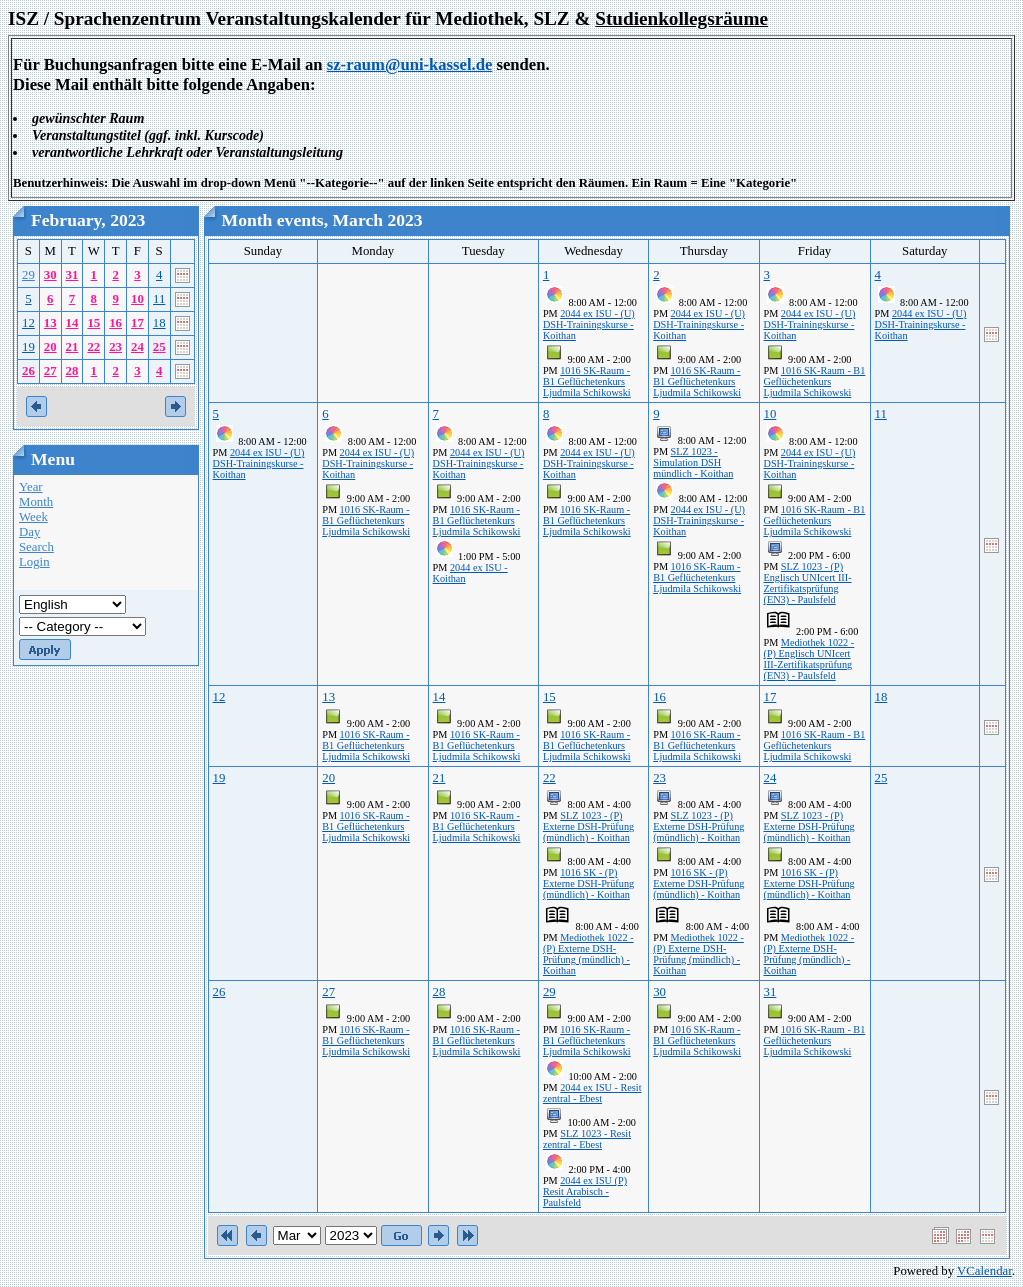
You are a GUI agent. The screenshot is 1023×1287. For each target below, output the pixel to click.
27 (50, 371)
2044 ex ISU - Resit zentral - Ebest (592, 1093)
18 (159, 323)
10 (137, 299)
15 (93, 323)
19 (28, 347)
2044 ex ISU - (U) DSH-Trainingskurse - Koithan (589, 324)
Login (34, 562)
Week (33, 517)
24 (137, 347)
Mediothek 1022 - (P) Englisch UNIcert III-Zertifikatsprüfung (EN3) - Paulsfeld (809, 659)
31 (72, 275)
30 (50, 275)
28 (72, 371)
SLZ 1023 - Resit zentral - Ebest (587, 1139)
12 (28, 323)
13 (50, 323)
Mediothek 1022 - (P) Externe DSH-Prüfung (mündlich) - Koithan (588, 954)
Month (36, 502)
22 (93, 347)
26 (28, 371)
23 (115, 347)
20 (50, 347)
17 (137, 323)
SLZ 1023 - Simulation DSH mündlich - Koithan (693, 462)
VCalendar (984, 1271)
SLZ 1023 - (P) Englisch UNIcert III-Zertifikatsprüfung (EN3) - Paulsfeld (808, 583)
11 (159, 299)
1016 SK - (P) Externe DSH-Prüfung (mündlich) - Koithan (588, 883)
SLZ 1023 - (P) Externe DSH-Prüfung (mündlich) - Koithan (588, 826)
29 (28, 275)
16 (115, 323)
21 (72, 347)
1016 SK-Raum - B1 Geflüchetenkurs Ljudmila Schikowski (587, 381)
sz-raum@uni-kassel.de (410, 64)
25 (159, 347)
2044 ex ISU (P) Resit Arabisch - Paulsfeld (585, 1191)
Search (36, 547)
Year (31, 487)
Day (29, 532)
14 (72, 323)
